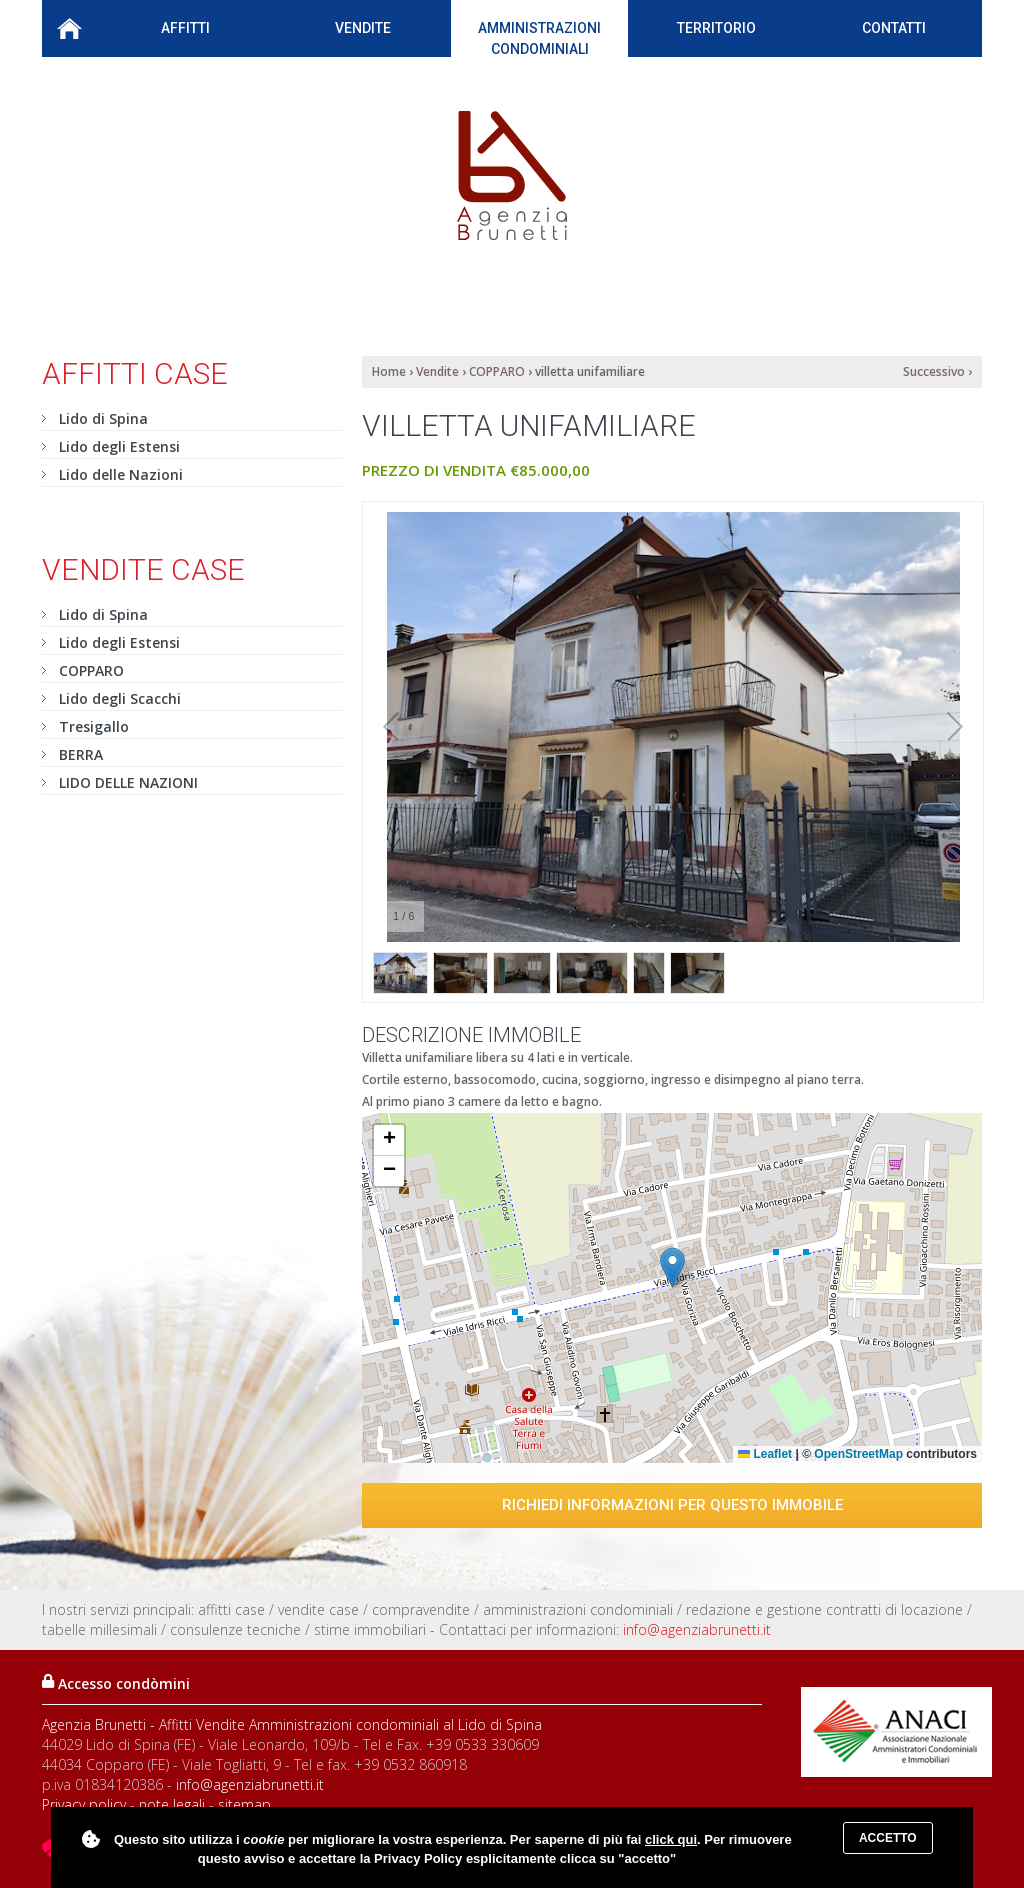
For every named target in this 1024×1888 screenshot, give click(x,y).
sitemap (244, 1804)
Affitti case (135, 373)
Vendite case (143, 569)
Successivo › (937, 371)
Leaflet (765, 1454)
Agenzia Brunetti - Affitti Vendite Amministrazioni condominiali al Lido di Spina (292, 1724)
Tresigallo (94, 726)
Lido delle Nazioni (121, 474)
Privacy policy (84, 1804)
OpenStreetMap (858, 1454)
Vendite (363, 32)
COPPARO (91, 670)
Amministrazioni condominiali (539, 38)
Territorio (716, 32)
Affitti (185, 32)
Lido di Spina (103, 418)
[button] (672, 1267)
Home (69, 28)
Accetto (888, 1838)
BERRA (81, 754)
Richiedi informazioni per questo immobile (672, 1505)
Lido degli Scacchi (120, 698)
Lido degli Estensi (119, 446)
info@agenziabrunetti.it (697, 1629)
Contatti (894, 28)
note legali (172, 1804)
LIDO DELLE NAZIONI (128, 782)
